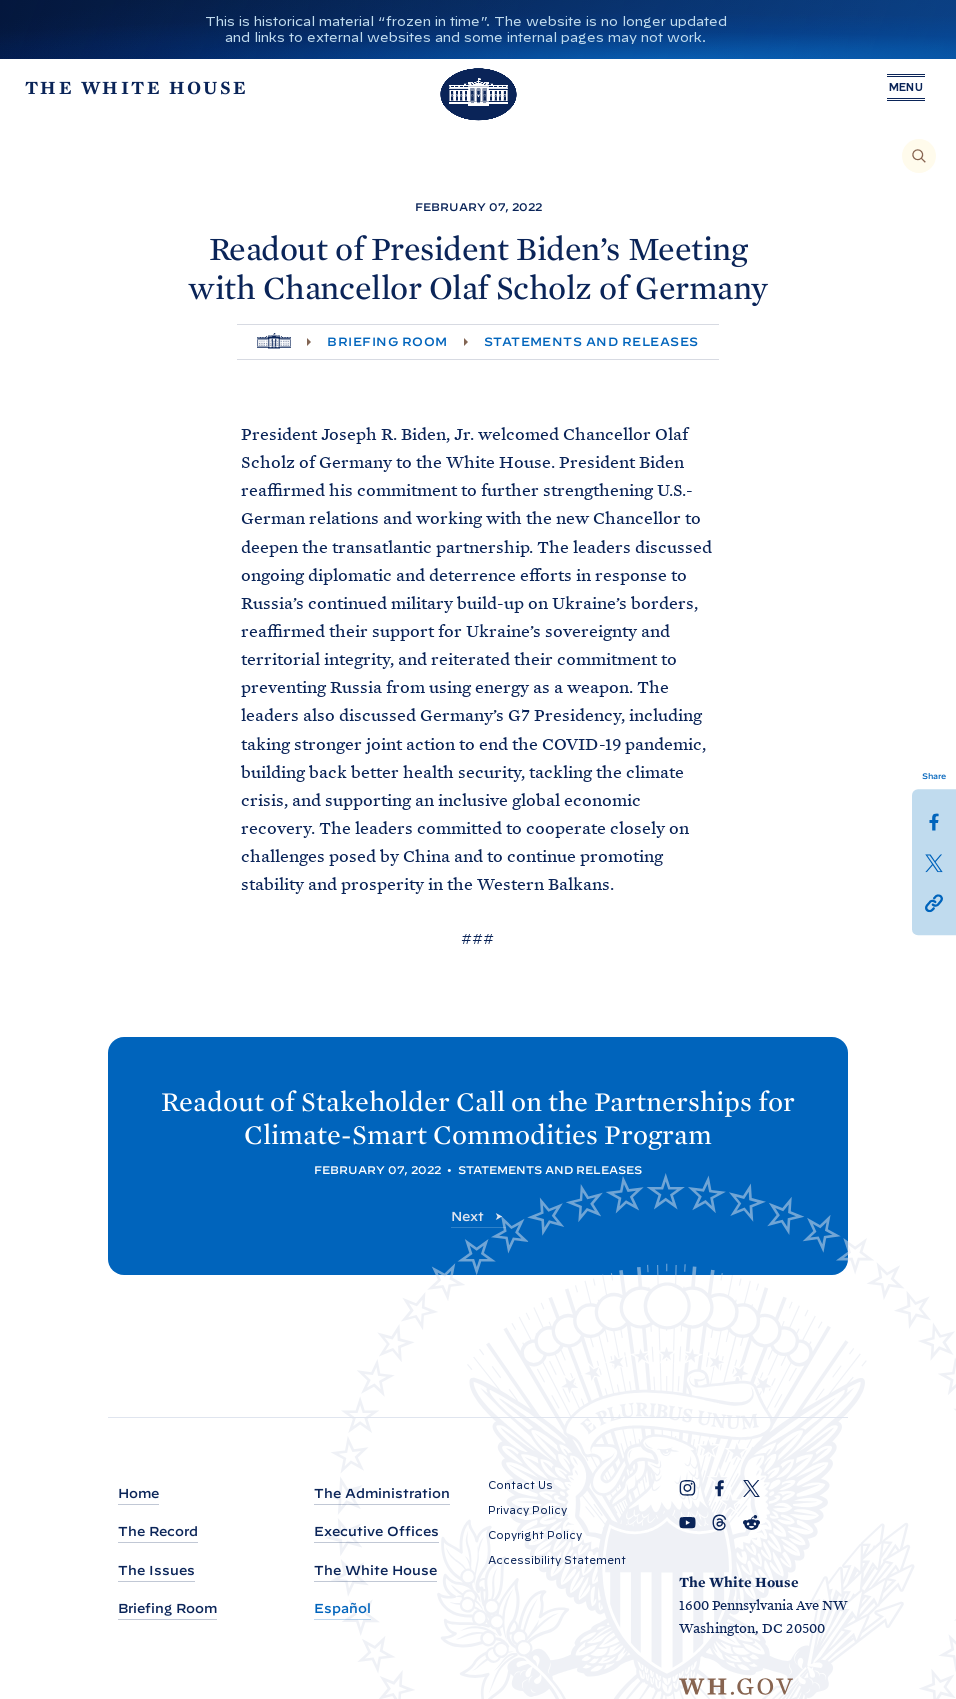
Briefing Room (387, 341)
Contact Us (520, 1485)
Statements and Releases (591, 341)
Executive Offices (376, 1532)
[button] (934, 901)
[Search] (919, 156)
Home (138, 1493)
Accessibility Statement (557, 1560)
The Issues (156, 1570)
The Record (158, 1532)
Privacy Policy (527, 1510)
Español (342, 1608)
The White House (375, 1570)
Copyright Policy (535, 1535)
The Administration (382, 1493)
